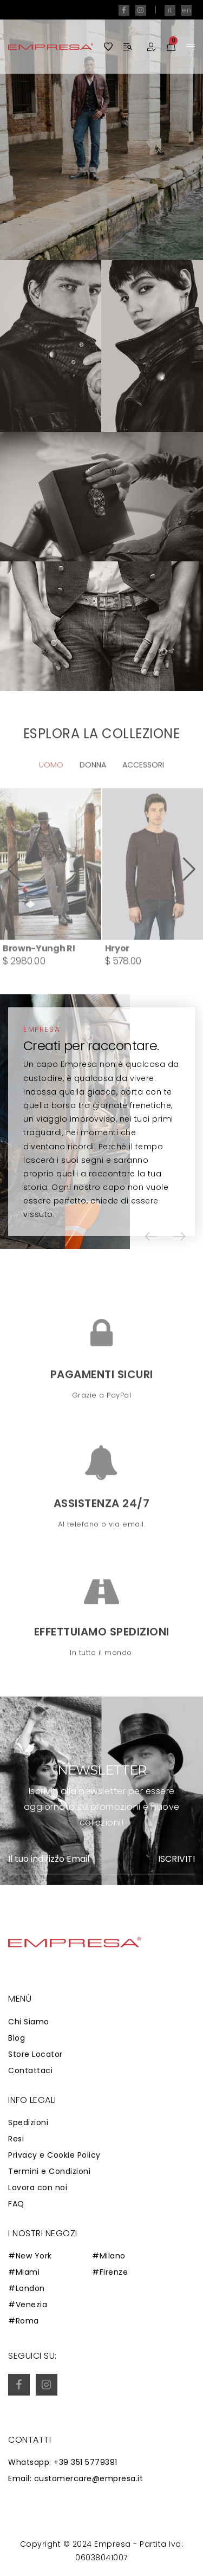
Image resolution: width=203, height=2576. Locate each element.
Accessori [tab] (143, 797)
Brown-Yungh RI (39, 980)
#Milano (109, 2255)
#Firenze (110, 2272)
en (186, 10)
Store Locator (35, 2054)
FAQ (16, 2203)
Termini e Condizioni (49, 2171)
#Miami (24, 2272)
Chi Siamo (28, 2021)
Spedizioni (28, 2122)
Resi (16, 2138)
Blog (16, 2038)
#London (26, 2288)
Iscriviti (176, 1859)
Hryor (117, 980)
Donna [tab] (93, 797)
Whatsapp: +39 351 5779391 (62, 2462)
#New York (30, 2255)
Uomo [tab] (51, 797)
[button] (13, 901)
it (170, 10)
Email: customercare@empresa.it (75, 2478)
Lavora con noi (37, 2187)
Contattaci (30, 2070)
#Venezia (27, 2304)
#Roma (23, 2320)
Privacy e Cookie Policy (54, 2155)
